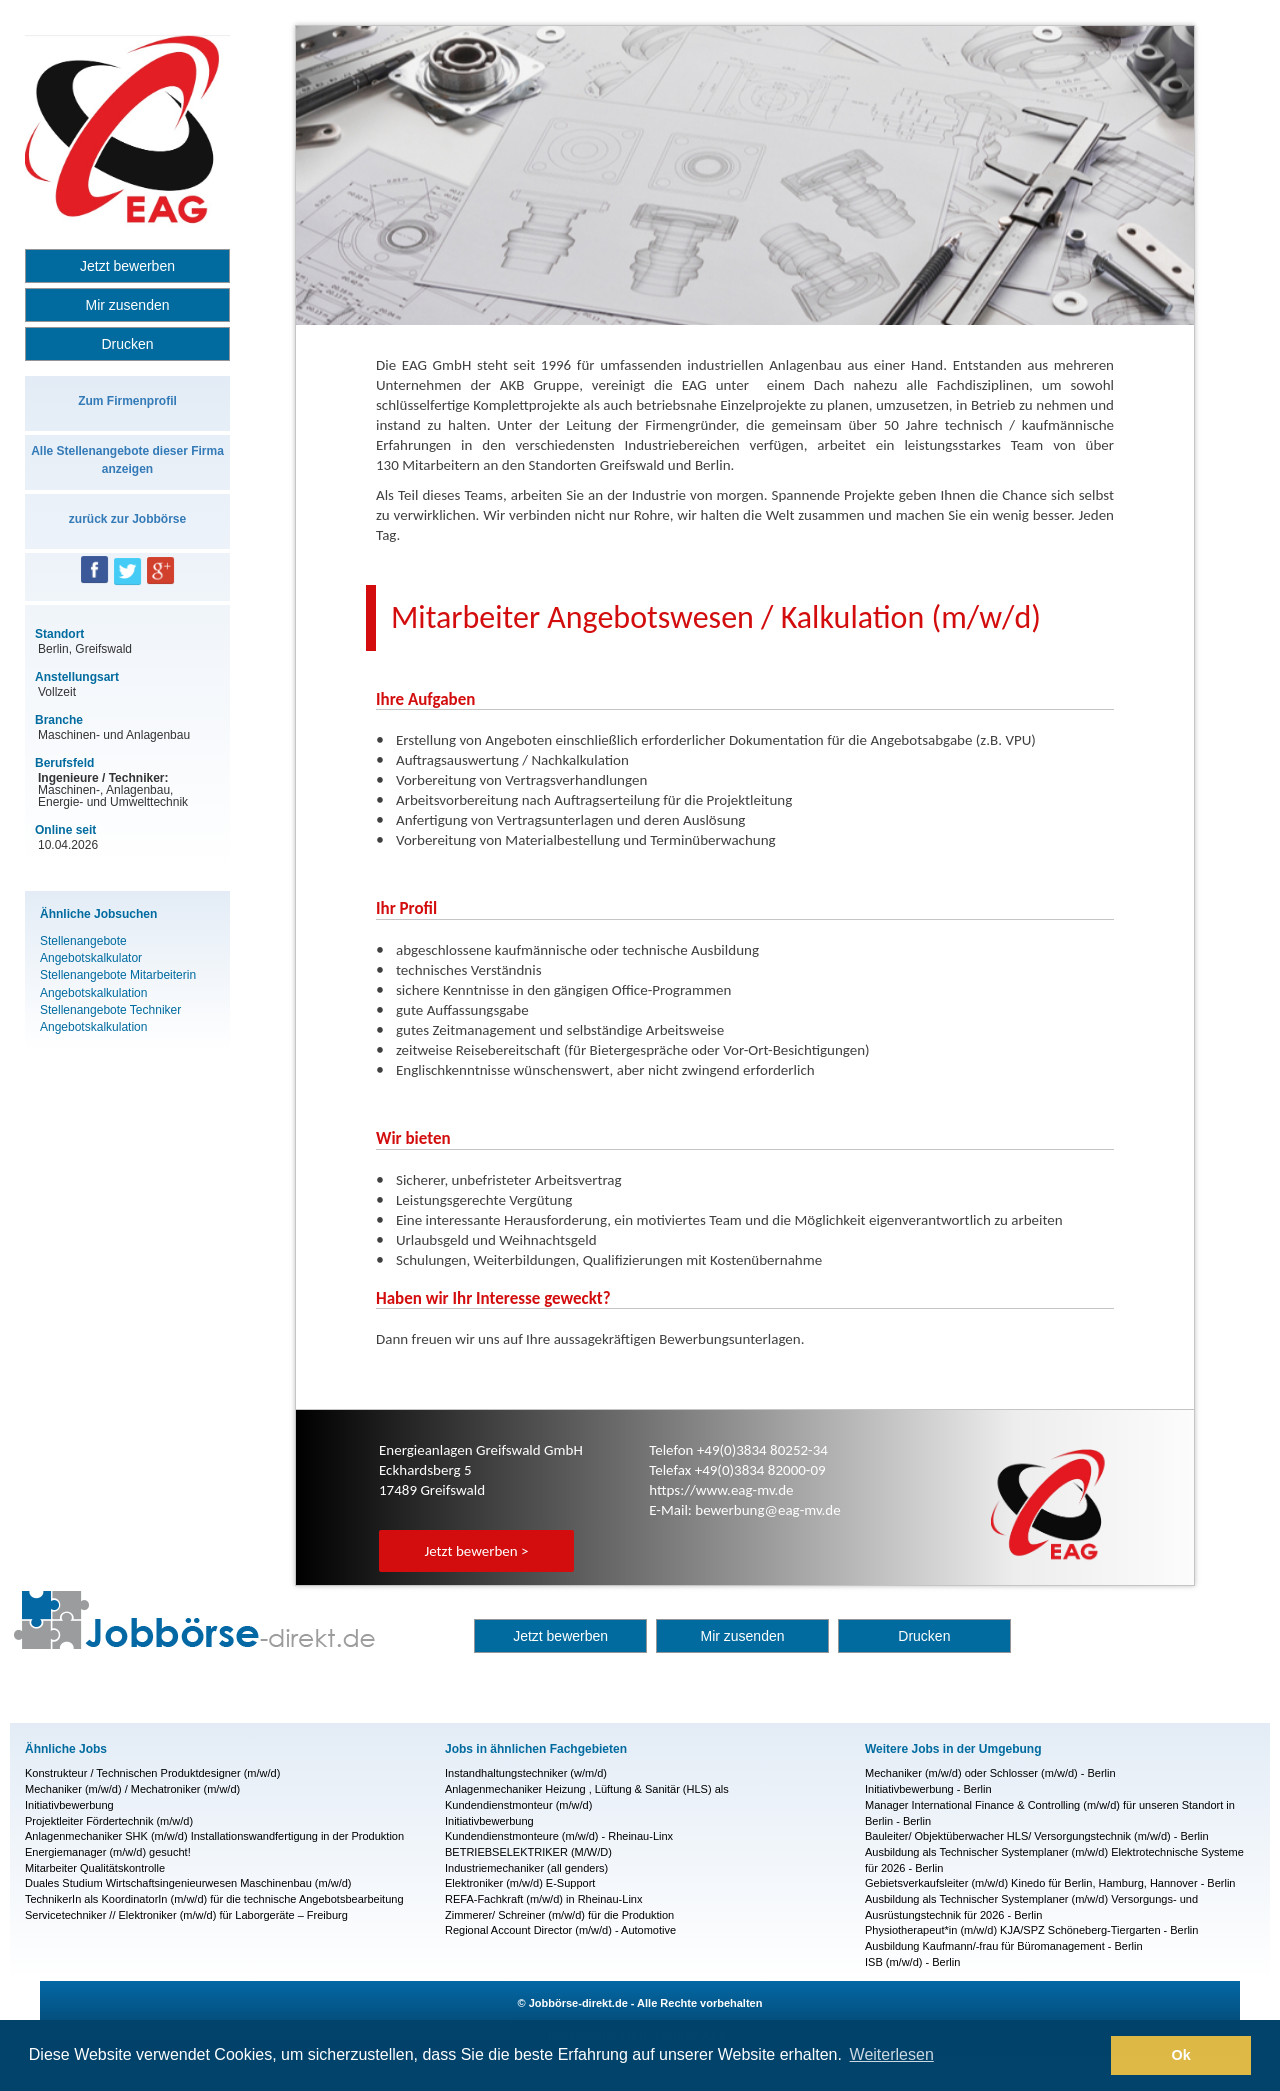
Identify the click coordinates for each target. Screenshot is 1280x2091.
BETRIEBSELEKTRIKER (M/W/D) (528, 1852)
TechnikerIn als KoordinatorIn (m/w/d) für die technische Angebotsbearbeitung (214, 1899)
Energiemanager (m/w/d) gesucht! (108, 1852)
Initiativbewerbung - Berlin (928, 1789)
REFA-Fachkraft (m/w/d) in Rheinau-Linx (543, 1899)
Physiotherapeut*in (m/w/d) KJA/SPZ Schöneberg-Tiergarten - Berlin (1031, 1930)
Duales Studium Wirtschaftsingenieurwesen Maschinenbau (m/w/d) (188, 1883)
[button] (1090, 2056)
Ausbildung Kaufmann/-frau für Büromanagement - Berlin (1004, 1946)
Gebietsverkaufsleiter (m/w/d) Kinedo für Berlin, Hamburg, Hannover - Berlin (1050, 1883)
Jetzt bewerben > (476, 1551)
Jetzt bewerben (127, 266)
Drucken (127, 344)
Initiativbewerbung (69, 1805)
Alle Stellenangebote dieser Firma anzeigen (127, 459)
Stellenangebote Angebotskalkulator (91, 949)
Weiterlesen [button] (892, 2054)
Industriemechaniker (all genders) (526, 1868)
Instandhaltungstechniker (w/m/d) (526, 1773)
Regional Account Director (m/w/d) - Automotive (560, 1930)
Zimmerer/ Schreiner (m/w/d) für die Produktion (559, 1915)
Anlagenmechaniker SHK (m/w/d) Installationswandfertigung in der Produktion (214, 1836)
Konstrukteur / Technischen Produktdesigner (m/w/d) (152, 1773)
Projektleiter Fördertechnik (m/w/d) (109, 1821)
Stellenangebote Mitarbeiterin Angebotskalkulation (118, 983)
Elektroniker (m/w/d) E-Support (520, 1883)
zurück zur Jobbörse (127, 519)
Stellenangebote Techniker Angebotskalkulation (110, 1018)
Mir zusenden (127, 305)
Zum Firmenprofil (127, 401)
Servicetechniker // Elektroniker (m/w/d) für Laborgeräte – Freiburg (186, 1915)
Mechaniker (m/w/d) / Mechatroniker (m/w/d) (132, 1789)
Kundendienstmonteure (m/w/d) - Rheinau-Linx (559, 1836)
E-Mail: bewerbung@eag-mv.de (744, 1510)
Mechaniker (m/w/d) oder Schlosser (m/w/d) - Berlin (990, 1773)
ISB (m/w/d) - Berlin (912, 1962)
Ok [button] (1181, 2055)
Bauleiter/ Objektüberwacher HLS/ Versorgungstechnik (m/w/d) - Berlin (1037, 1836)
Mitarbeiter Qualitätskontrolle (95, 1868)
